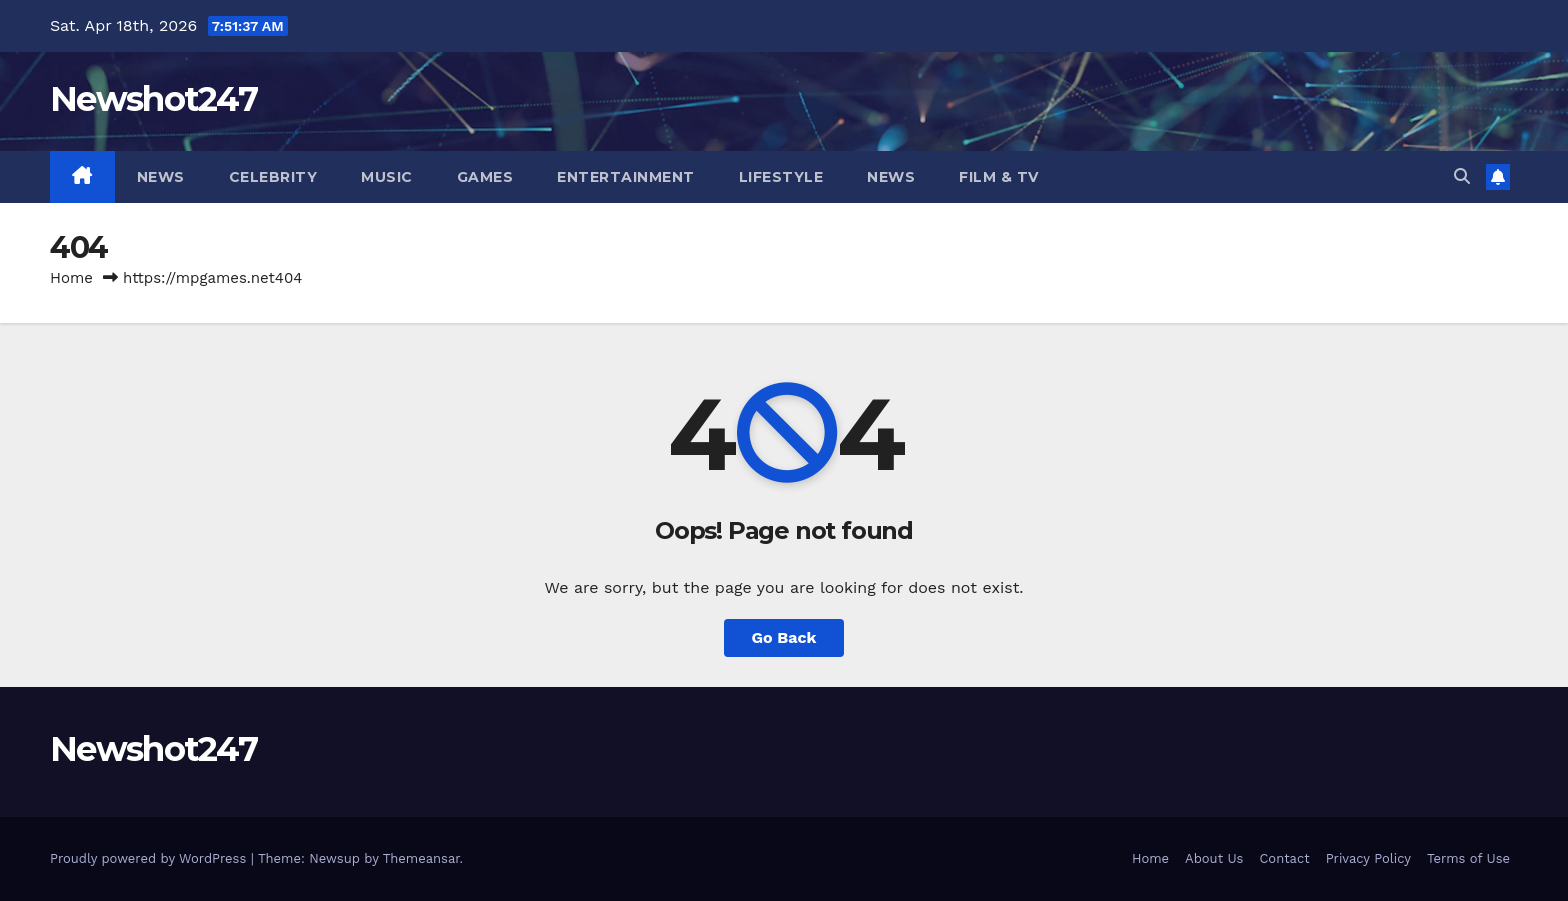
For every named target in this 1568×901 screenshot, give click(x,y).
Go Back (784, 637)
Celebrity (273, 177)
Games (485, 177)
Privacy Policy (1368, 858)
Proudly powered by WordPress (150, 858)
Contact (1284, 858)
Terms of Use (1468, 858)
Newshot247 (153, 99)
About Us (1214, 858)
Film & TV (999, 177)
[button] (1462, 176)
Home (71, 278)
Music (387, 177)
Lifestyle (781, 177)
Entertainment (626, 177)
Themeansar (421, 858)
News (161, 177)
